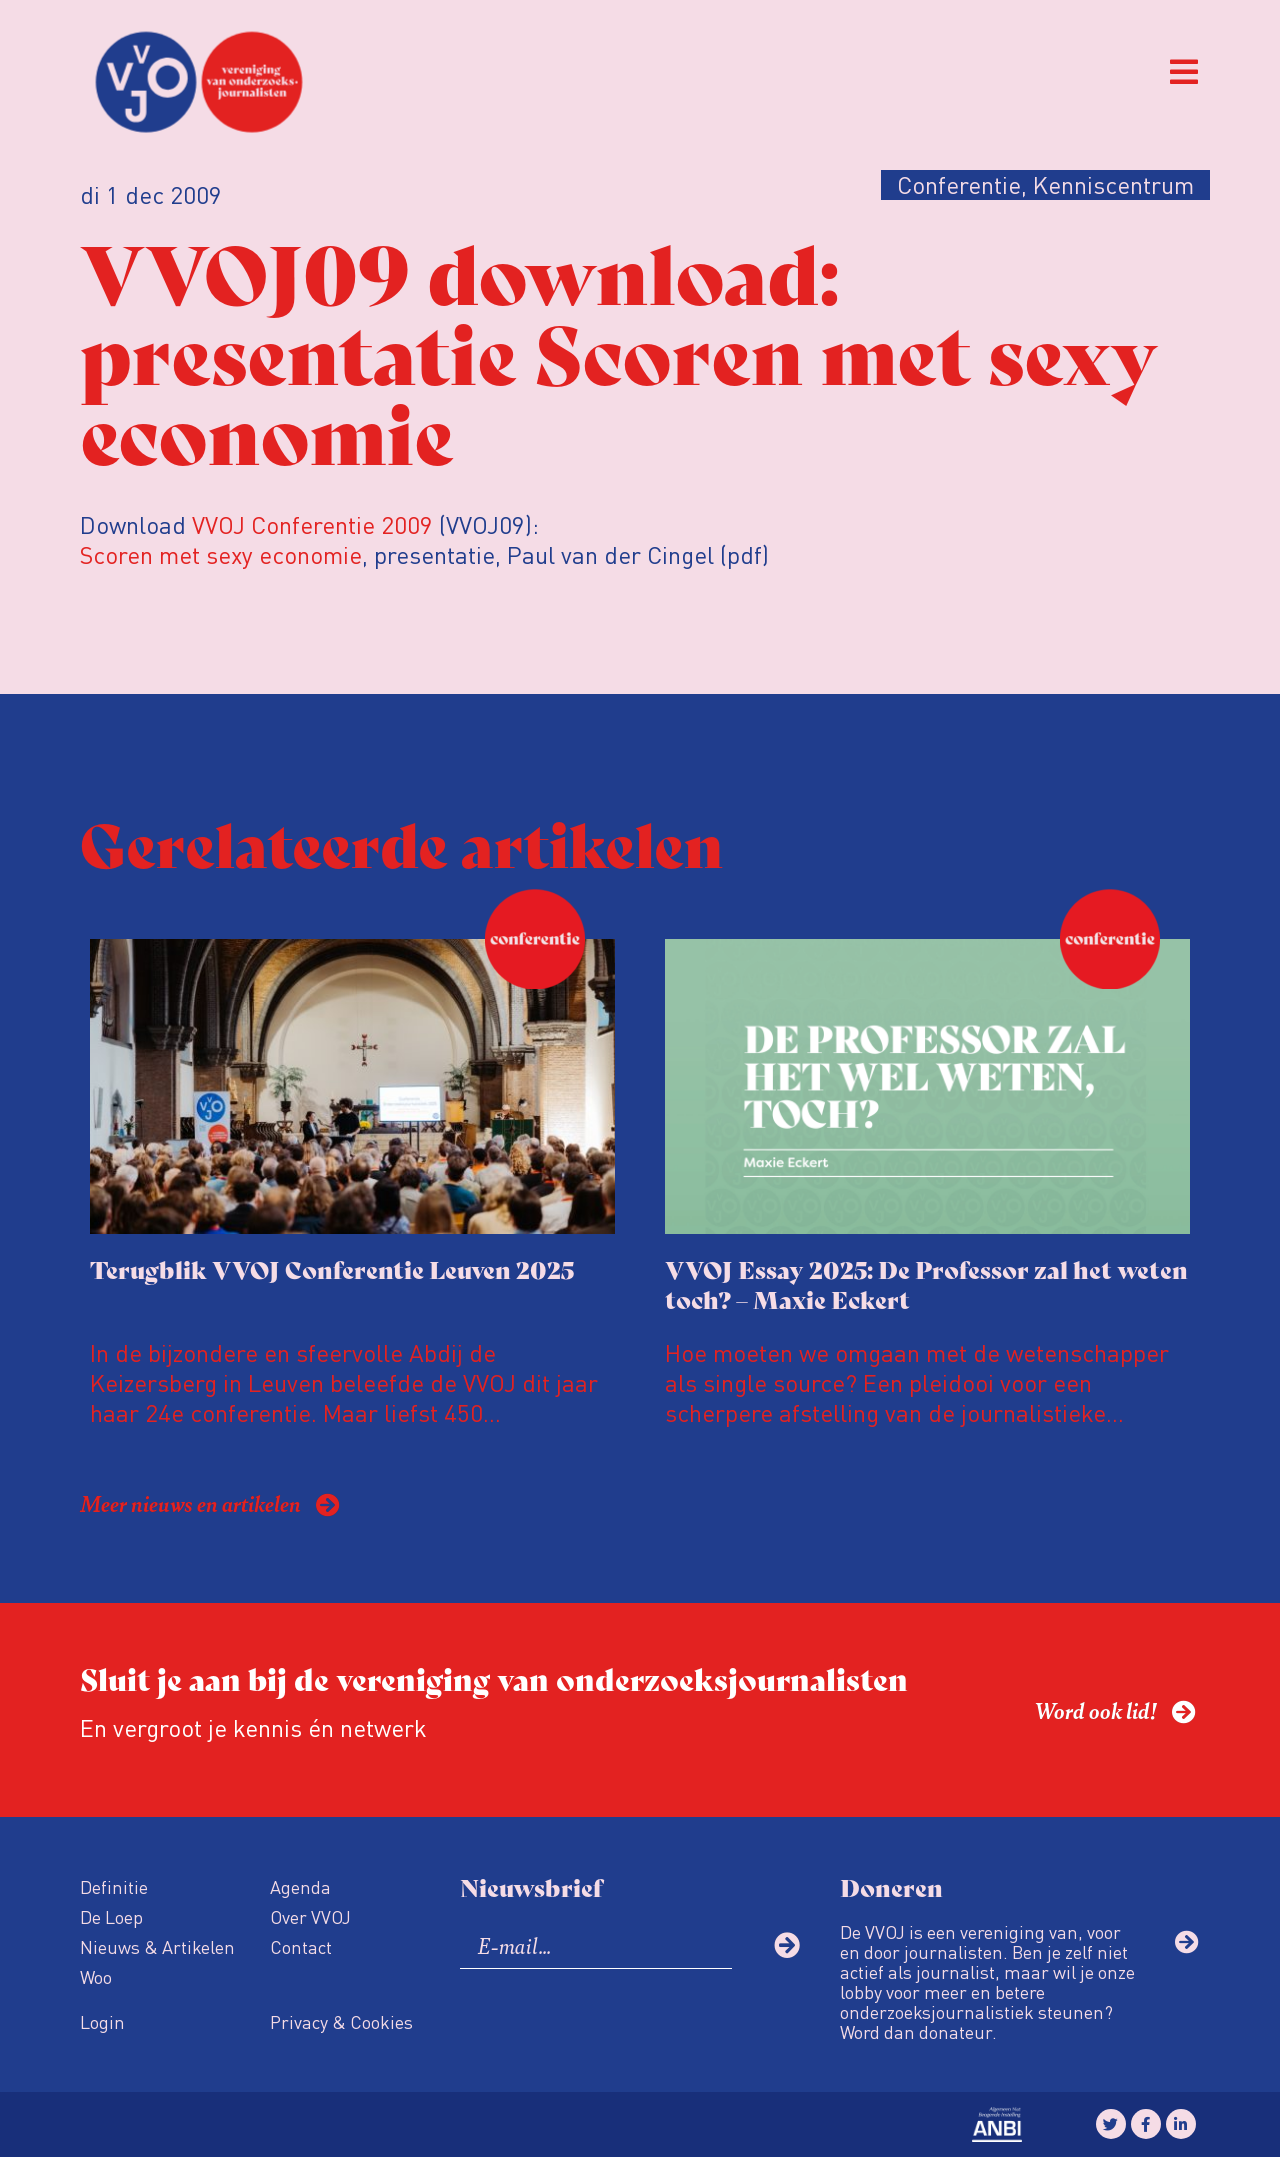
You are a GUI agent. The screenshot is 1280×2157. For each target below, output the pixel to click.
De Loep (111, 1916)
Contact (301, 1946)
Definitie (114, 1886)
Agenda (300, 1886)
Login (102, 2021)
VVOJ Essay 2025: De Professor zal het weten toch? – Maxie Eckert (926, 1283)
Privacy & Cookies (341, 2021)
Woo (96, 1976)
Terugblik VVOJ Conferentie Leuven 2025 (332, 1268)
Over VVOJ (310, 1916)
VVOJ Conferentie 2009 (312, 524)
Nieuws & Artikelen (157, 1946)
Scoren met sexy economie (221, 554)
